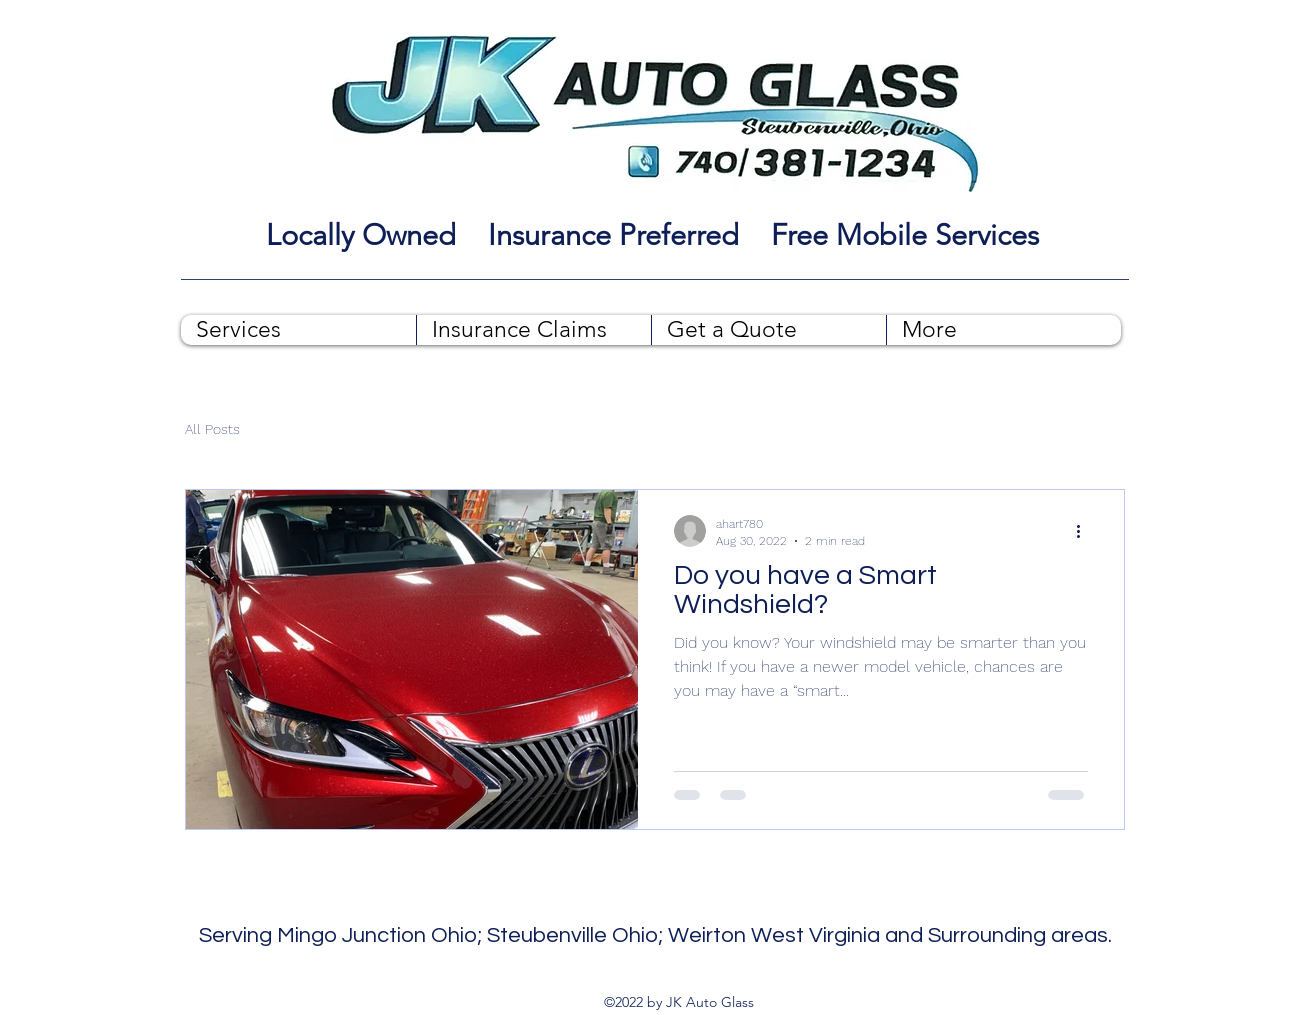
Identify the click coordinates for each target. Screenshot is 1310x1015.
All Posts (212, 429)
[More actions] (1085, 531)
